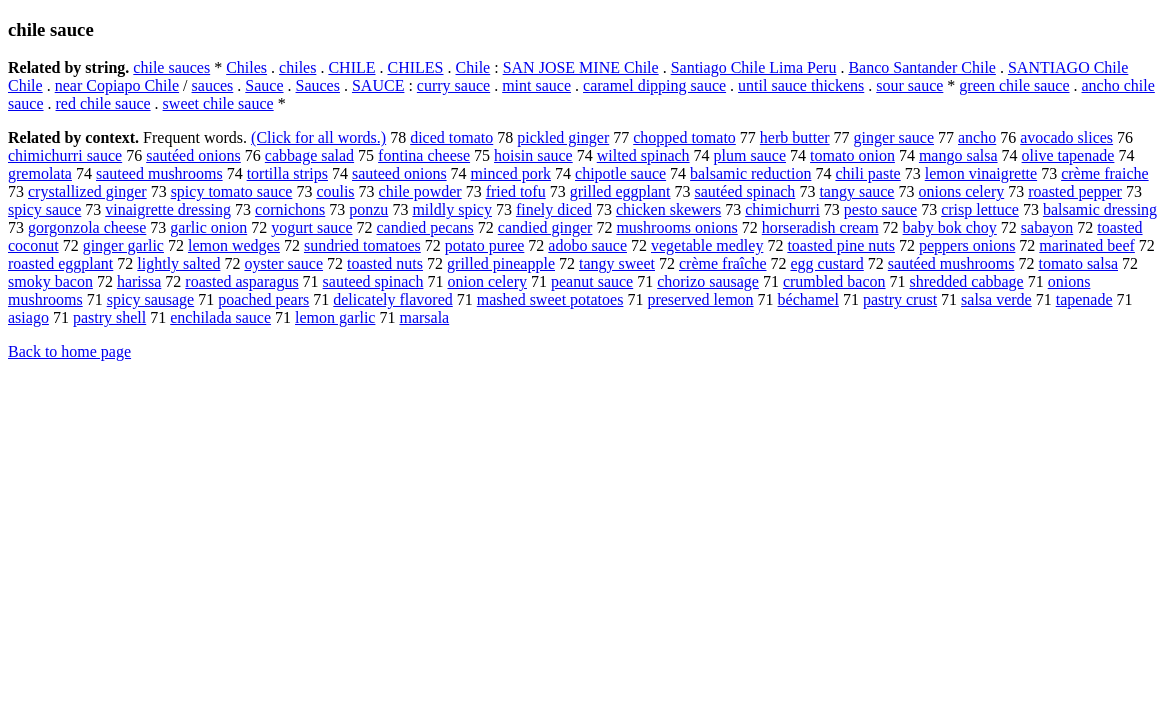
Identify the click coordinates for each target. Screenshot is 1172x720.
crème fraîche (722, 263)
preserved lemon (700, 299)
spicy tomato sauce (232, 191)
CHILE (351, 67)
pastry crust (900, 299)
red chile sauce (103, 103)
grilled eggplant (620, 191)
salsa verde (996, 299)
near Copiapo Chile (117, 85)
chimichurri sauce (65, 155)
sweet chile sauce (218, 103)
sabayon (1047, 227)
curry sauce (453, 85)
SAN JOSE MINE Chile (581, 67)
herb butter (795, 137)
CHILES (416, 67)
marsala (424, 317)
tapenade (1084, 299)
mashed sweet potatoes (550, 299)
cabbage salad (309, 155)
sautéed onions (193, 155)
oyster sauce (283, 263)
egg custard (826, 263)
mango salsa (958, 155)
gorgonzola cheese (87, 227)
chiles (297, 67)
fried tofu (516, 191)
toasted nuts (385, 263)
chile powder (420, 191)
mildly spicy (452, 209)
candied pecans (425, 227)
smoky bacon (50, 281)
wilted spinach (643, 155)
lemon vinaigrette (981, 173)
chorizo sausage (708, 281)
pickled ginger (563, 137)
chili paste (867, 173)
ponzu (368, 209)
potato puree (485, 245)
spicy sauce (44, 209)
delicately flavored (393, 299)
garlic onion (208, 227)
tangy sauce (856, 191)
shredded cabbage (967, 281)
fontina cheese (424, 155)
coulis (335, 191)
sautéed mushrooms (951, 263)
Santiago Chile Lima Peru (754, 67)
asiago (28, 317)
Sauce (264, 85)
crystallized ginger (87, 191)
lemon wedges (234, 245)
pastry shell (109, 317)
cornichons (290, 209)
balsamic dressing (1100, 209)
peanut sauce (592, 281)
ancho (977, 137)
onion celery (487, 281)
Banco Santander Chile (922, 67)
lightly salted (178, 263)
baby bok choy (950, 227)
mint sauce (536, 85)
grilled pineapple (501, 263)
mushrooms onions (676, 227)
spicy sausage (151, 299)
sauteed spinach (373, 281)
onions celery (961, 191)
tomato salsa (1078, 263)
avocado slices (1066, 137)
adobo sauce (587, 245)
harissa (139, 281)
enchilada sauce (220, 317)
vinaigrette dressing (168, 209)
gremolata (40, 173)
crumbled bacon (834, 281)
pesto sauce (880, 209)
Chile (473, 67)
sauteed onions (399, 173)
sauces (213, 85)
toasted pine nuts (841, 245)
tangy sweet (617, 263)
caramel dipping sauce (654, 85)
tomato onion (852, 155)
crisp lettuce (980, 209)
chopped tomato (684, 137)
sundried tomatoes (362, 245)
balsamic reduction (750, 173)
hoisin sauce (533, 155)
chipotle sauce (620, 173)
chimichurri (782, 209)
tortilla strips (287, 173)
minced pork (511, 173)
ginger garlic (123, 245)
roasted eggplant (60, 263)
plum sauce (750, 155)
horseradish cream (820, 227)
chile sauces (171, 67)
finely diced (554, 209)
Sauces (318, 85)
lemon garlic (335, 317)
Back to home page (69, 351)
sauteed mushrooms (159, 173)
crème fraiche (1104, 173)
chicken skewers (668, 209)
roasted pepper (1075, 191)
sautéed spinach (745, 191)
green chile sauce (1014, 85)
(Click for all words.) (318, 137)
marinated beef (1087, 245)
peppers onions (967, 245)
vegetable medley (707, 245)
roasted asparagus (241, 281)
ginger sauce (894, 137)
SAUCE (378, 85)
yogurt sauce (311, 227)
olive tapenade (1068, 155)
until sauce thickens (801, 85)
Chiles (246, 67)
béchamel (808, 299)
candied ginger (545, 227)
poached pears (263, 299)
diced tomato (451, 137)
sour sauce (909, 85)
